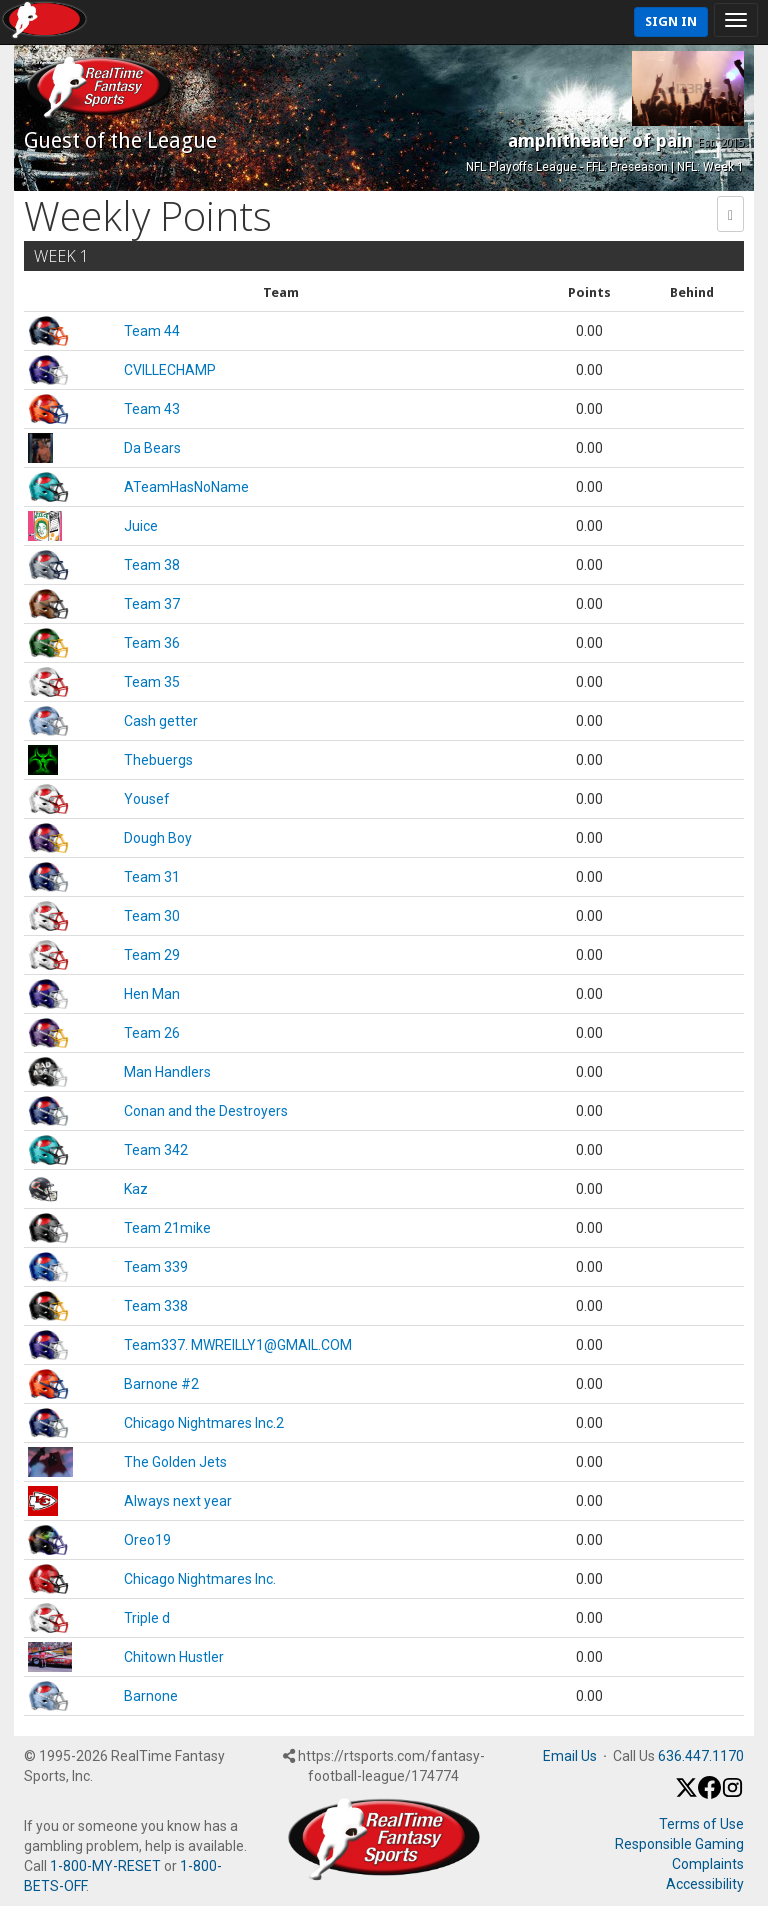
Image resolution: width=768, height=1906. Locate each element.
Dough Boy (158, 838)
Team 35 (152, 682)
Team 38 (152, 565)
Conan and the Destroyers (206, 1111)
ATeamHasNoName (186, 487)
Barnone (151, 1696)
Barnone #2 (161, 1384)
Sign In (671, 21)
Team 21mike (167, 1228)
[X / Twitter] (686, 1794)
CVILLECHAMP (170, 370)
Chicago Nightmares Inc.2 (204, 1423)
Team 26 (152, 1033)
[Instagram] (732, 1794)
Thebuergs (158, 760)
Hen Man (152, 994)
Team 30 (152, 916)
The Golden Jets (175, 1462)
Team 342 (156, 1150)
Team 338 (156, 1306)
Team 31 (152, 877)
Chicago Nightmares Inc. (200, 1579)
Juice (141, 526)
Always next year (178, 1501)
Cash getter (161, 721)
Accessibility (705, 1884)
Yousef (147, 799)
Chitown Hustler (174, 1657)
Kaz (136, 1189)
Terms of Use (701, 1824)
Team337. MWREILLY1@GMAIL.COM (238, 1345)
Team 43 (152, 409)
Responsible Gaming (679, 1844)
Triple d (147, 1618)
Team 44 (152, 331)
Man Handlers (167, 1072)
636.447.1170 (701, 1756)
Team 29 (152, 955)
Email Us (570, 1756)
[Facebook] (709, 1794)
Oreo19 (147, 1540)
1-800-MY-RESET (105, 1866)
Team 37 (152, 604)
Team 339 (156, 1267)
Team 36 (152, 643)
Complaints (708, 1864)
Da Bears (152, 448)
